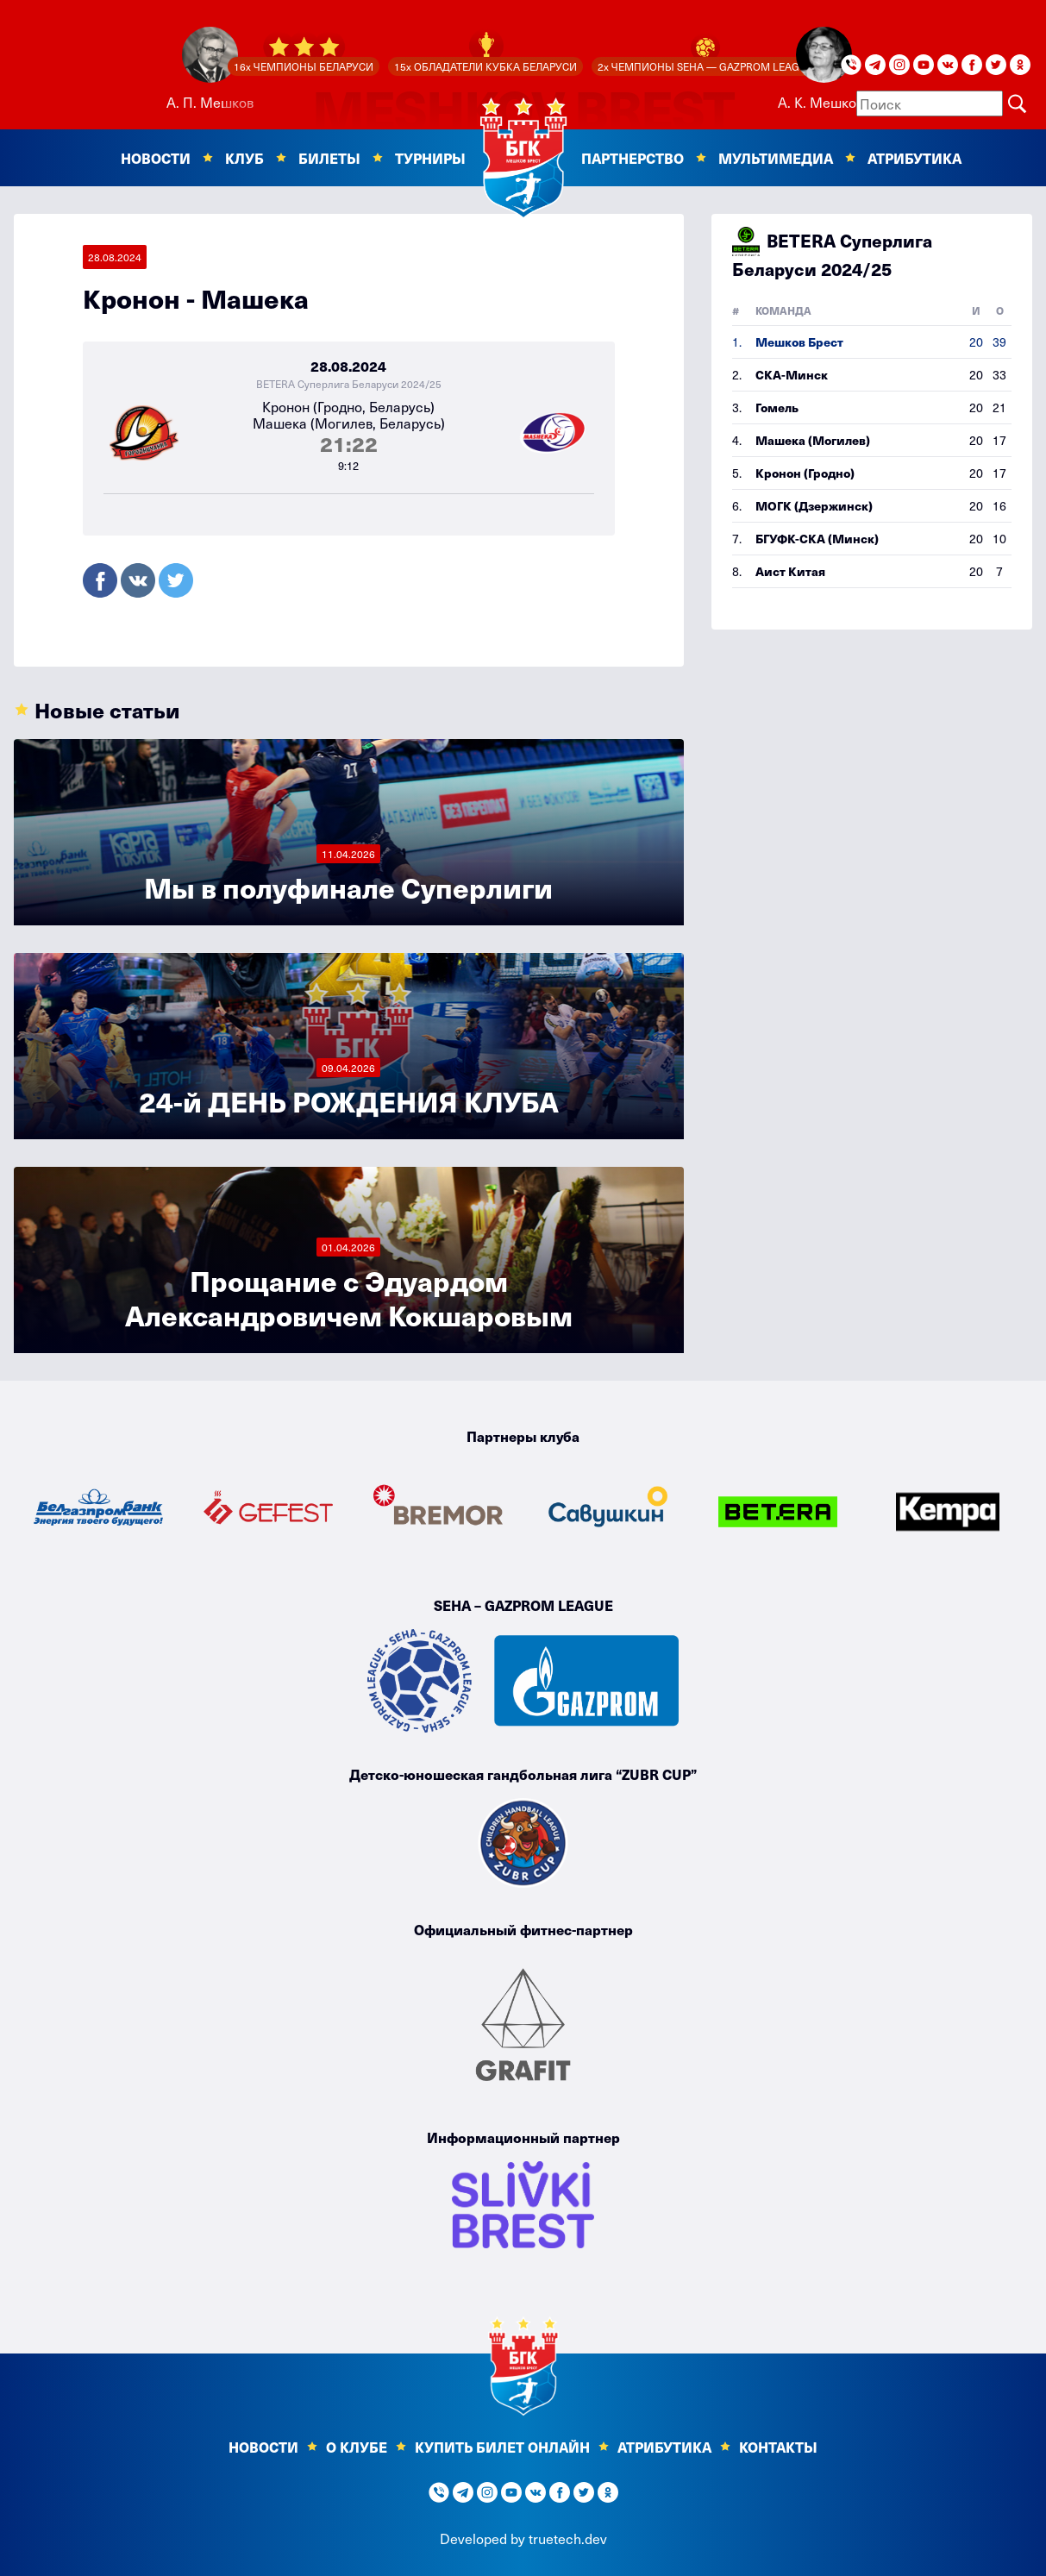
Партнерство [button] (632, 157)
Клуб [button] (244, 157)
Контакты (778, 2446)
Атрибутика (914, 157)
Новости (263, 2446)
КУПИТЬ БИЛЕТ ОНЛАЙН (502, 2446)
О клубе (356, 2446)
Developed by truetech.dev (523, 2538)
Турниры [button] (430, 157)
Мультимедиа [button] (775, 157)
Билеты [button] (329, 157)
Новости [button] (156, 157)
